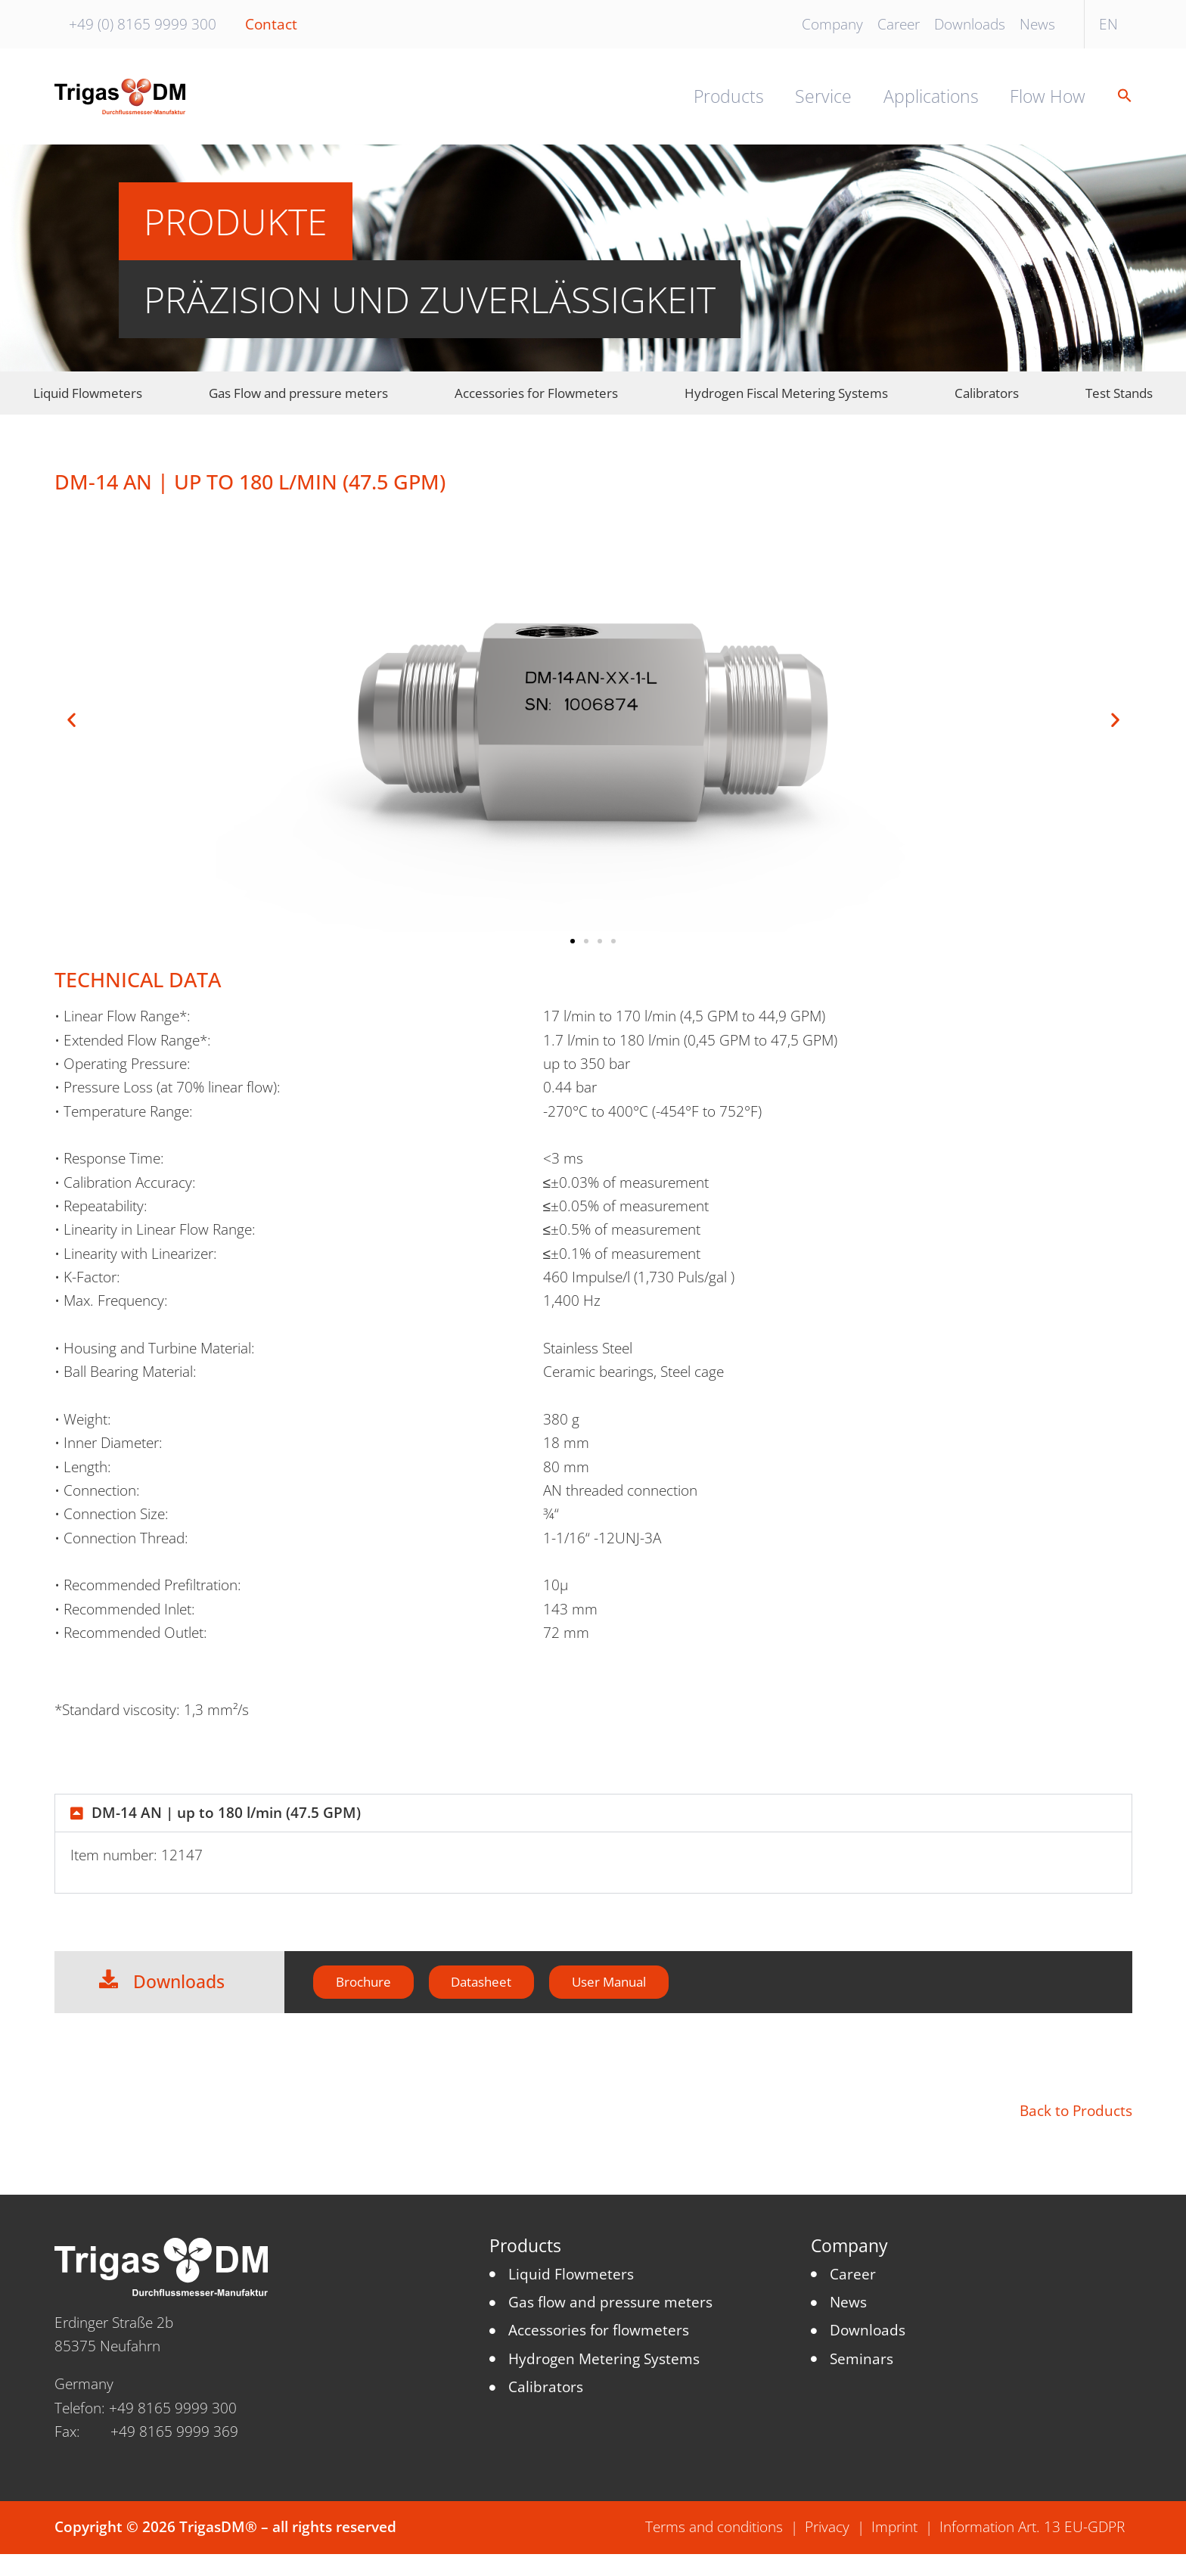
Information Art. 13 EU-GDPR (1032, 2549)
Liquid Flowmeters (87, 410)
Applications (931, 105)
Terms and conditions (714, 2549)
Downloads (969, 24)
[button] (1117, 105)
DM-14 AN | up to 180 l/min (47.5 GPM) (226, 1830)
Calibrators (987, 410)
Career (898, 24)
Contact (271, 24)
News (1037, 24)
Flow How (1047, 105)
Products (729, 105)
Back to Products (1076, 2133)
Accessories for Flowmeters (536, 410)
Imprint (894, 2549)
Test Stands (1119, 410)
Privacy (827, 2549)
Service (823, 105)
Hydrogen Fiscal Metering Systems (786, 410)
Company (832, 24)
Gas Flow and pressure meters (298, 410)
